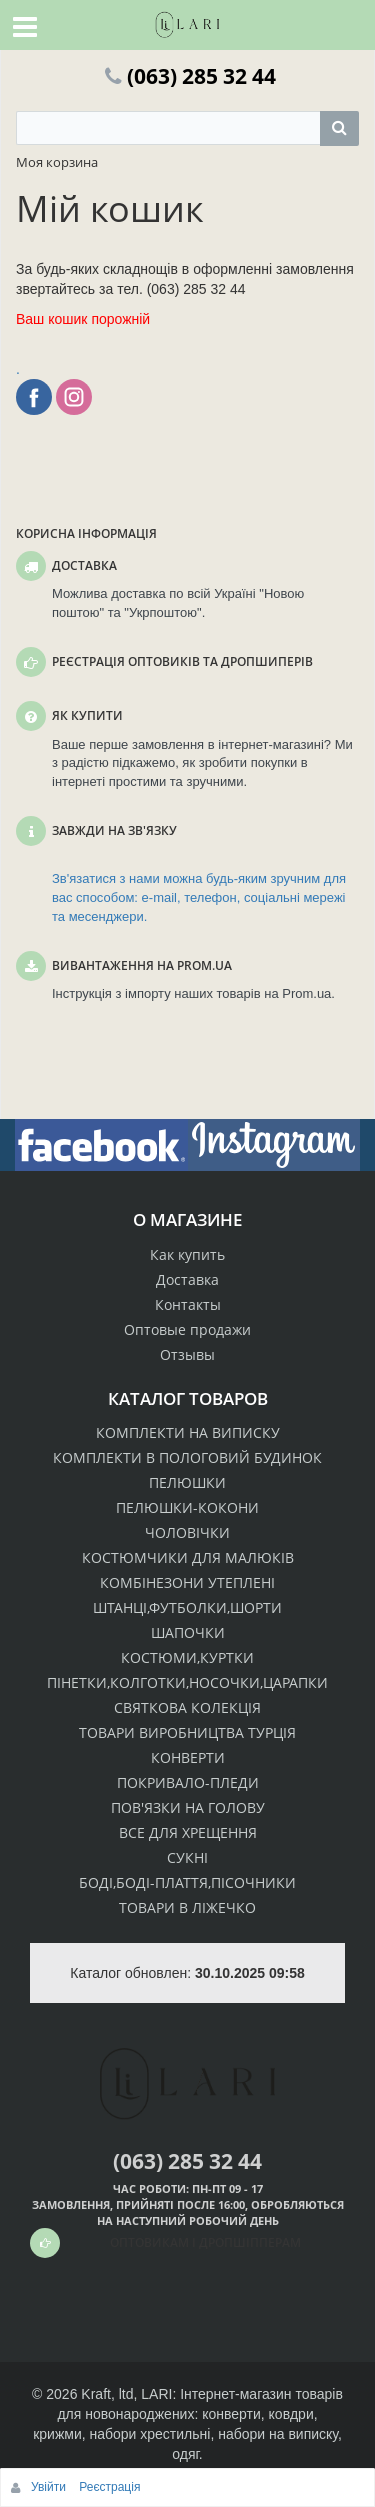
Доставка (187, 1279)
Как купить (187, 1254)
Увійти (50, 2487)
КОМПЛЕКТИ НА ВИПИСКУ (188, 1432)
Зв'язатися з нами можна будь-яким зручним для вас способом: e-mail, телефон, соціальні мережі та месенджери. (199, 897)
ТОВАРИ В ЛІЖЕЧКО (187, 1907)
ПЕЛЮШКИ (187, 1482)
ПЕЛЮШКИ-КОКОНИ (187, 1507)
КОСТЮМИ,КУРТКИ (187, 1657)
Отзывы (187, 1354)
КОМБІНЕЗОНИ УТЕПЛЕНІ (187, 1582)
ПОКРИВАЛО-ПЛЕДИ (188, 1782)
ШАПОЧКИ (188, 1632)
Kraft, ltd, (109, 2394)
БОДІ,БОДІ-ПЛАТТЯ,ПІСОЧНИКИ (187, 1882)
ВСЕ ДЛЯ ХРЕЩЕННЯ (188, 1832)
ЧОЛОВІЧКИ (187, 1532)
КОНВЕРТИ (188, 1757)
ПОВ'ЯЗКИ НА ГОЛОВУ (188, 1807)
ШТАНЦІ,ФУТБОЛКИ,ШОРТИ (187, 1607)
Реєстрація (109, 2487)
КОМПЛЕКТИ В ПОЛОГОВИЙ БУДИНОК (187, 1457)
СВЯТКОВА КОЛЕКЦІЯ (187, 1707)
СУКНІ (187, 1857)
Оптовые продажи (187, 1329)
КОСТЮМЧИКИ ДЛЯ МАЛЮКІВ (188, 1557)
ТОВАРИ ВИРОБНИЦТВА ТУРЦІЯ (187, 1732)
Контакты (188, 1304)
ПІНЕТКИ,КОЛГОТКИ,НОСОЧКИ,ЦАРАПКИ (187, 1682)
